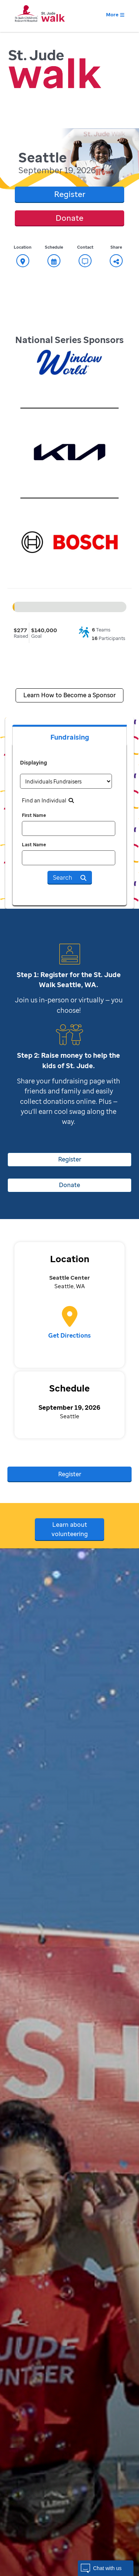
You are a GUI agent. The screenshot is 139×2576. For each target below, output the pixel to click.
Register (69, 194)
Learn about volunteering (70, 1529)
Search (69, 877)
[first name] (68, 828)
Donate (69, 218)
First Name (34, 815)
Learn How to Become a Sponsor (69, 695)
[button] (105, 2568)
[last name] (68, 857)
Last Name (34, 844)
